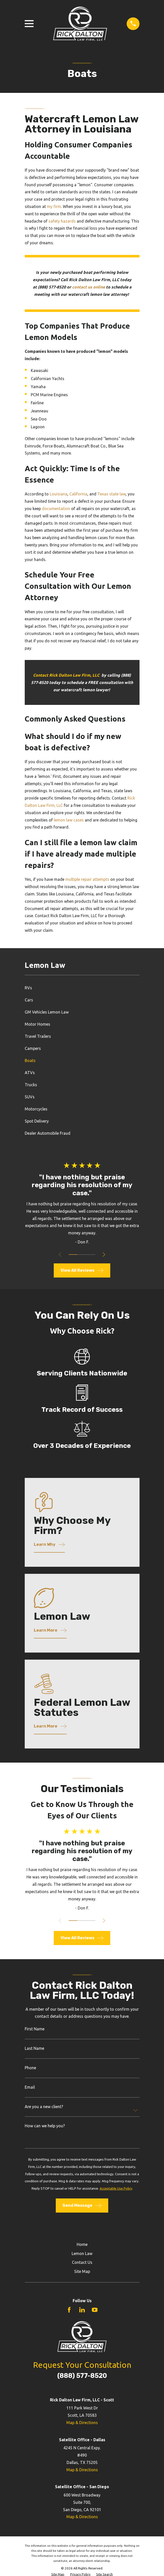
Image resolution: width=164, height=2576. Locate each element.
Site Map (82, 2271)
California (78, 494)
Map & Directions (82, 2422)
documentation (56, 508)
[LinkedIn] (82, 2310)
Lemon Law (82, 2253)
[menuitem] (82, 988)
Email (30, 2087)
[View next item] (104, 1254)
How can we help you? (45, 2126)
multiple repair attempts (87, 879)
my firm (54, 206)
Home (82, 2244)
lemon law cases (69, 820)
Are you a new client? (44, 2107)
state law (117, 494)
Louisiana (58, 494)
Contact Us (82, 2262)
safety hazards (62, 221)
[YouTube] (94, 2310)
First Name (34, 2029)
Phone (30, 2068)
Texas (102, 494)
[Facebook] (69, 2310)
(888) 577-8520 (82, 2375)
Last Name (34, 2048)
